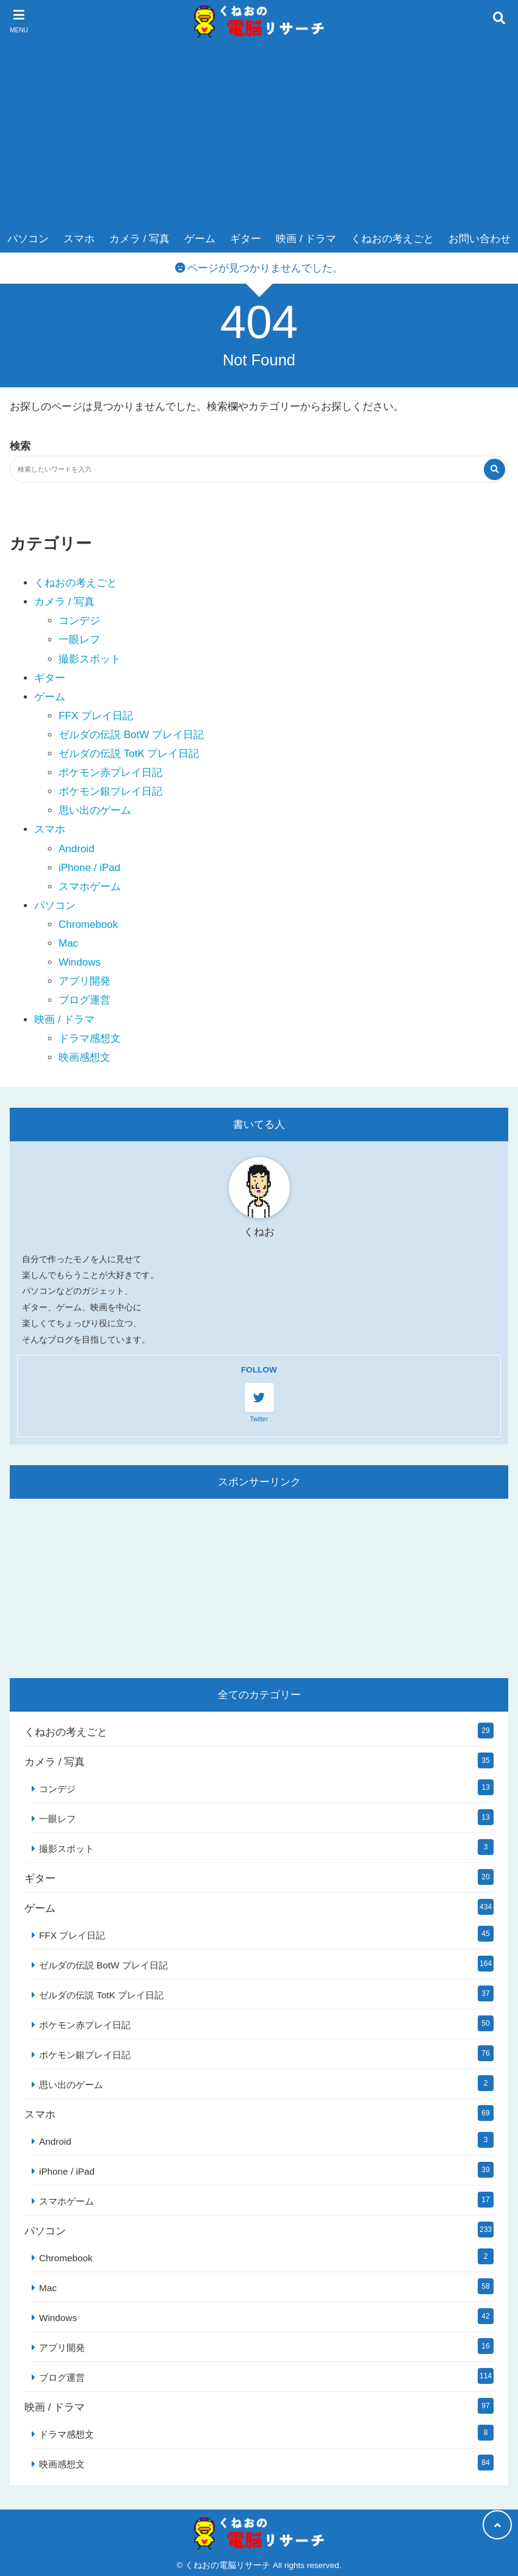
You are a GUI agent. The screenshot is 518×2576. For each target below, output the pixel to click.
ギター (245, 239)
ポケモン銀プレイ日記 (110, 791)
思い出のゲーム (95, 810)
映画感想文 (84, 1057)
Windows (80, 962)
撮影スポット (90, 659)
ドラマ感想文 (90, 1038)
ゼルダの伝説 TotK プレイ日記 (129, 753)
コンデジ (79, 620)
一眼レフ (79, 639)
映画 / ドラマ (306, 239)
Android (77, 849)
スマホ (79, 239)
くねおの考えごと (392, 239)
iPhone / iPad (89, 868)
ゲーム (199, 239)
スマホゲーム (90, 886)
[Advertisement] (259, 134)
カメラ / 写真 (139, 239)
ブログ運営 (84, 1000)
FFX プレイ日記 (96, 716)
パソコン (28, 239)
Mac (68, 943)
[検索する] (494, 469)
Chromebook (88, 924)
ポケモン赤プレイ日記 (110, 772)
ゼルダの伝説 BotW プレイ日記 (131, 735)
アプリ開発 (84, 981)
